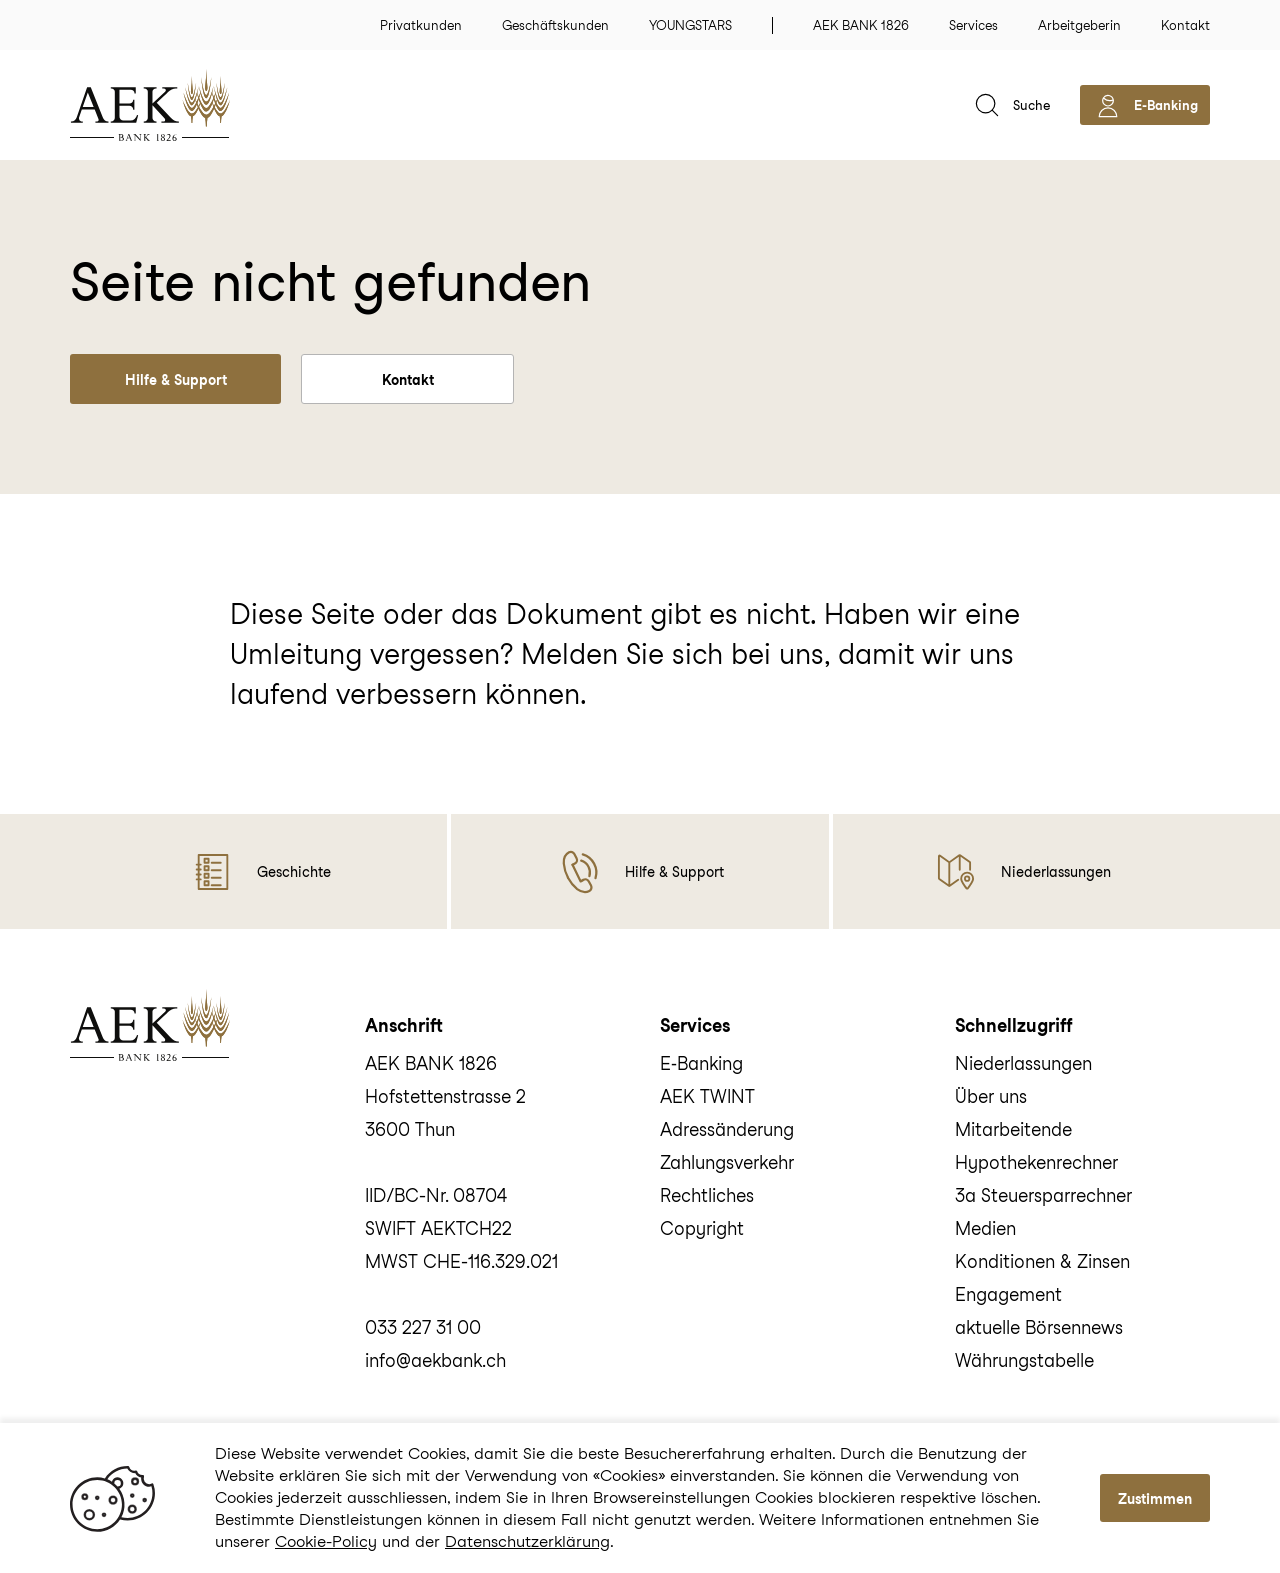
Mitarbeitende (1013, 1129)
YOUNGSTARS (690, 25)
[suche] (1010, 105)
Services (973, 25)
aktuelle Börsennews (1039, 1327)
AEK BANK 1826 (861, 25)
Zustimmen (1155, 1499)
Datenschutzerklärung (527, 1541)
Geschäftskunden (555, 25)
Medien (985, 1228)
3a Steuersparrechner (1043, 1195)
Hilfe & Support (176, 380)
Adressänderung (727, 1129)
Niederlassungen (1023, 1063)
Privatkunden (421, 25)
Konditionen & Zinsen (1042, 1261)
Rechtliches (707, 1195)
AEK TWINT (707, 1096)
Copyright (702, 1228)
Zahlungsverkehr (727, 1162)
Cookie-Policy (326, 1541)
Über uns (991, 1096)
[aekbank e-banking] (1145, 105)
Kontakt (1185, 25)
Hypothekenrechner (1036, 1162)
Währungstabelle (1024, 1360)
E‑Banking (701, 1063)
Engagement (1008, 1294)
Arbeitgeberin (1079, 25)
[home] (180, 105)
